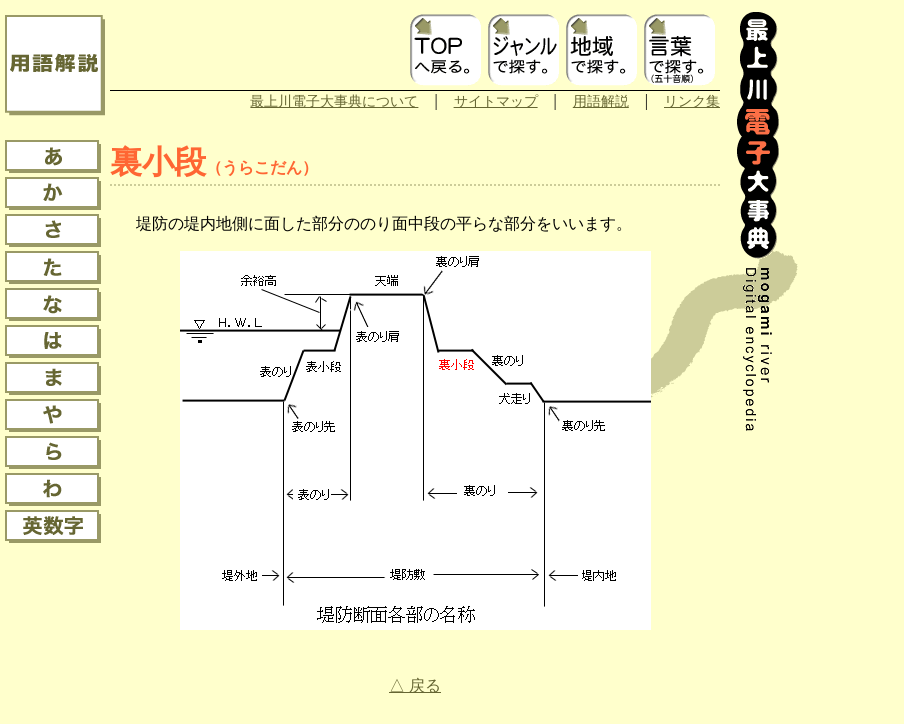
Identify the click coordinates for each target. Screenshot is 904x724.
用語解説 (601, 101)
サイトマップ (496, 101)
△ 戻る (415, 685)
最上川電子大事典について (334, 101)
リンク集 (692, 101)
